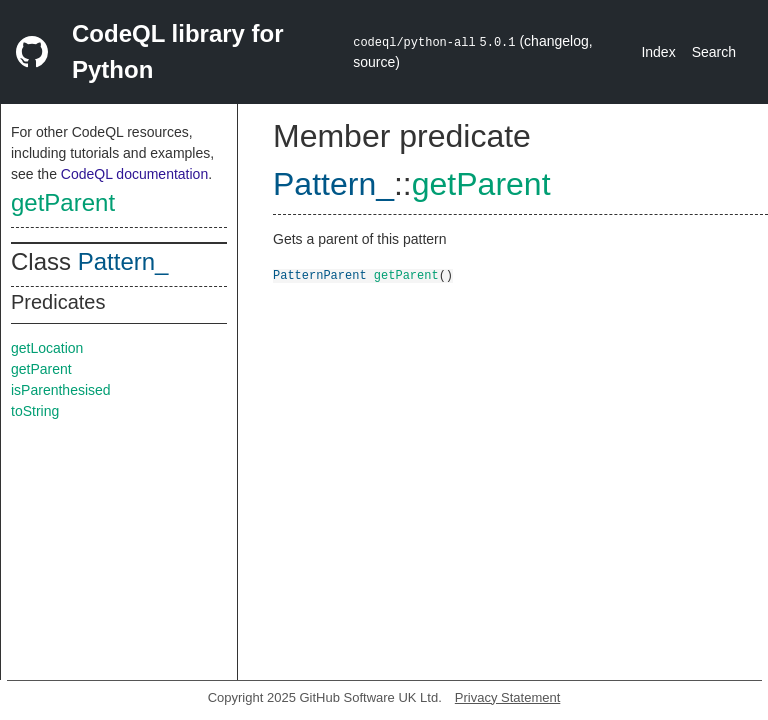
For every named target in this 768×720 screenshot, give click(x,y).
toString (35, 411)
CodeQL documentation (134, 174)
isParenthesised (61, 390)
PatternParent (320, 274)
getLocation (47, 348)
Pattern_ (123, 261)
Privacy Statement (508, 697)
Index (658, 52)
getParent (63, 202)
